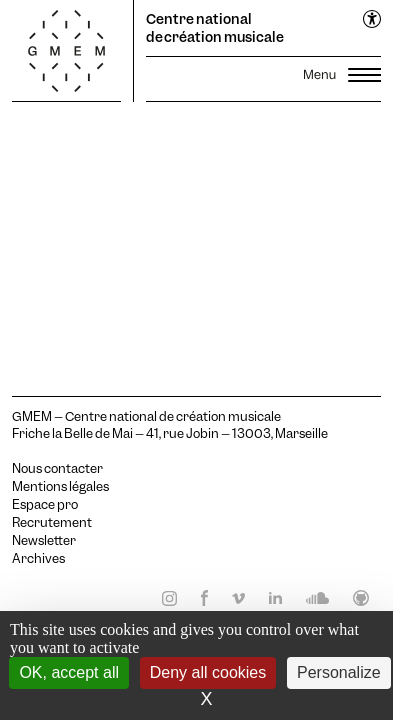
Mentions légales (60, 487)
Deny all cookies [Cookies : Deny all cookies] (208, 672)
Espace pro (45, 505)
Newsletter (44, 541)
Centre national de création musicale (215, 28)
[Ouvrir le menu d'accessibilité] (373, 20)
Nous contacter (57, 469)
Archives (38, 559)
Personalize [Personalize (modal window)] (339, 672)
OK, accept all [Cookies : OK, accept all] (69, 672)
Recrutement (52, 523)
